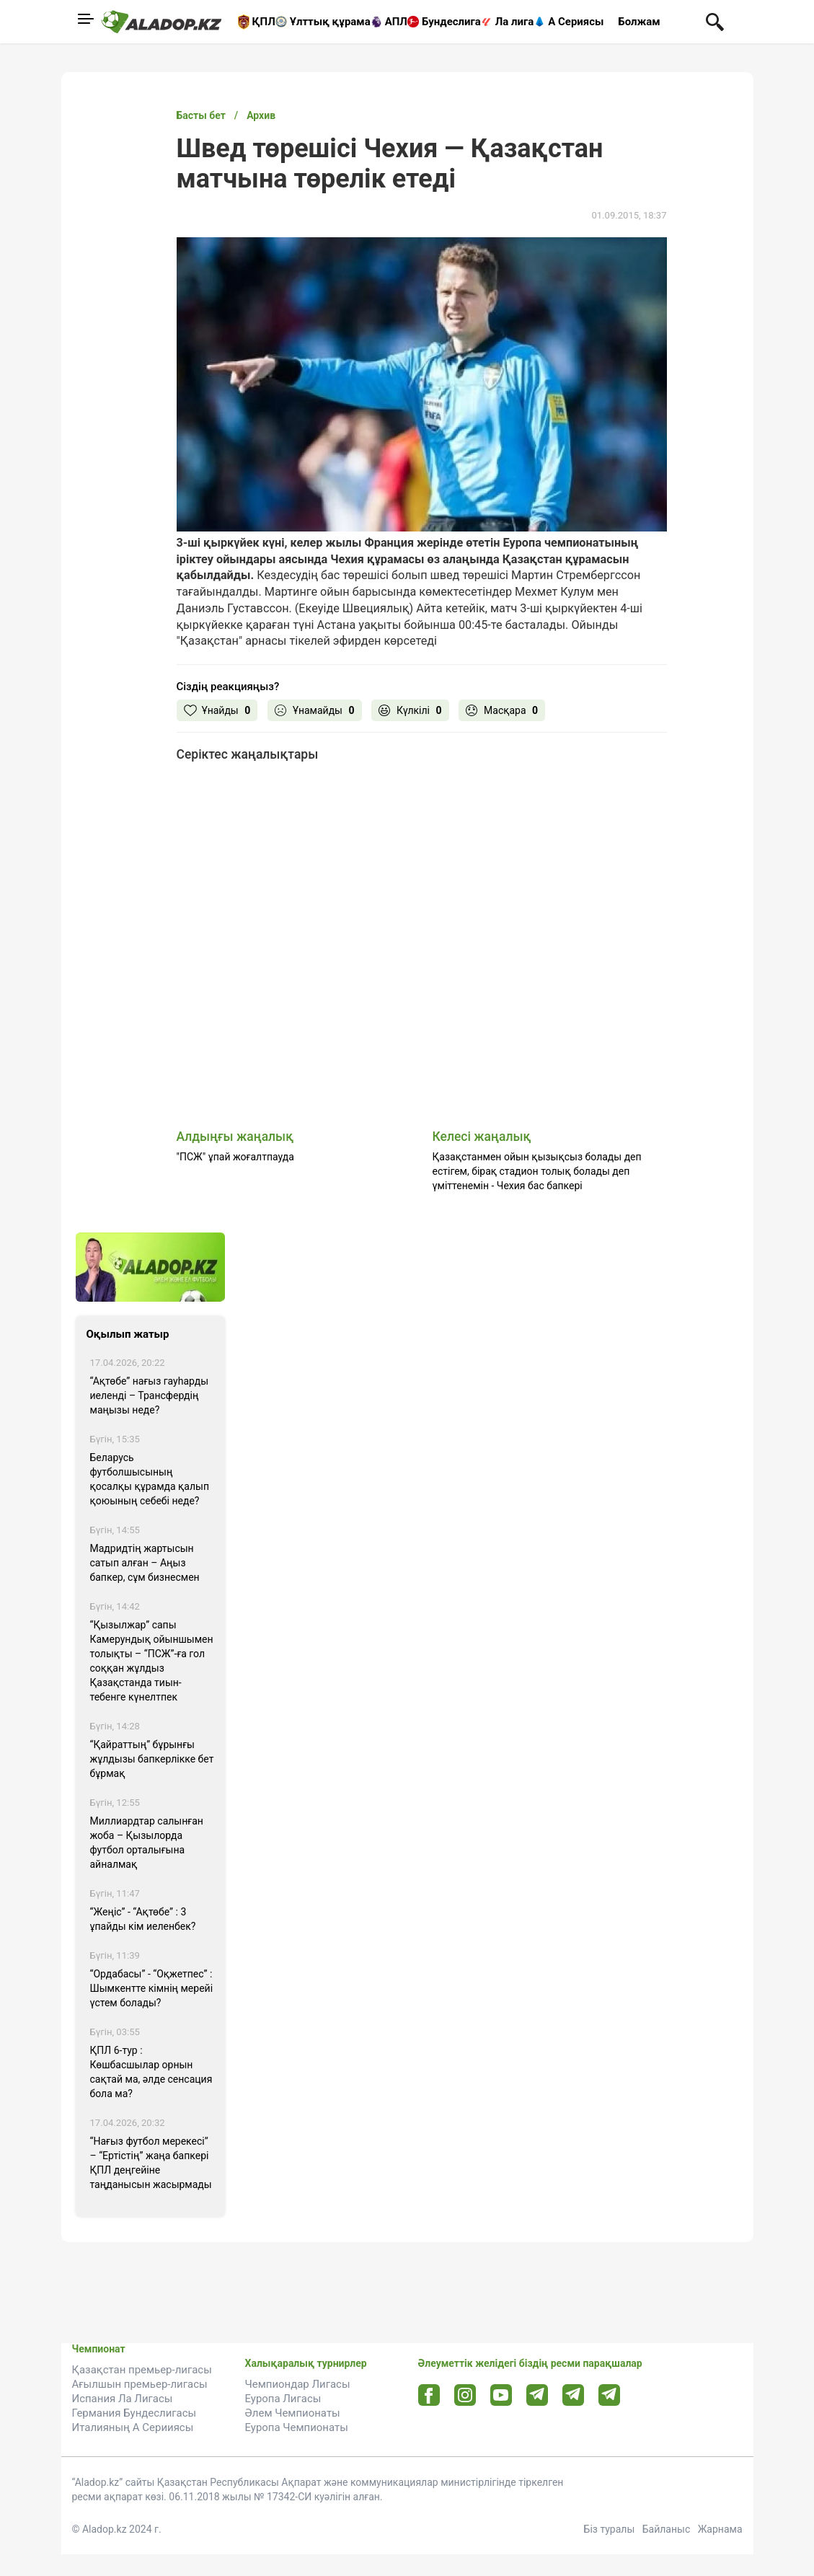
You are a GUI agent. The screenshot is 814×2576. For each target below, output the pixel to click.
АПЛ (396, 21)
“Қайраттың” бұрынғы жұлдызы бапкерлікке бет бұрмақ (152, 1759)
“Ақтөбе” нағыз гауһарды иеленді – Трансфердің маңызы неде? (149, 1395)
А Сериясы (575, 21)
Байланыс (666, 2529)
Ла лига (514, 21)
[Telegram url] (536, 2394)
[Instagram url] (465, 2396)
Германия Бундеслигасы (134, 2413)
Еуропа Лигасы (283, 2398)
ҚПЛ (263, 21)
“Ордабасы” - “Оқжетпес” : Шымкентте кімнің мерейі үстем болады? (151, 1988)
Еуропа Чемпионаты (296, 2427)
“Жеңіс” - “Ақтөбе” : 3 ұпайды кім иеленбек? (143, 1919)
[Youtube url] (500, 2396)
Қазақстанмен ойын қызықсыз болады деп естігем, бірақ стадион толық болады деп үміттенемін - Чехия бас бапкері (537, 1171)
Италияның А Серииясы (133, 2427)
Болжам (639, 21)
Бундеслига (451, 21)
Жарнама (720, 2529)
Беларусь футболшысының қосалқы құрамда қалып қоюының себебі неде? (149, 1479)
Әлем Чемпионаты (292, 2413)
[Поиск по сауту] (715, 21)
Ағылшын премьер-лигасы (140, 2384)
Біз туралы (609, 2529)
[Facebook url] (429, 2396)
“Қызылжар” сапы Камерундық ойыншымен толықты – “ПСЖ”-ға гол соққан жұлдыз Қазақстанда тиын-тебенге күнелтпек (151, 1661)
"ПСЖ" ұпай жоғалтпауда (235, 1157)
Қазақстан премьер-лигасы (142, 2369)
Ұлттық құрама (330, 21)
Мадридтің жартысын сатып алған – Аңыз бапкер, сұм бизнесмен (145, 1563)
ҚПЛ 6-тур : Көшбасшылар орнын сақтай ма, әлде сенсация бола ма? (151, 2072)
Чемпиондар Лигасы (297, 2384)
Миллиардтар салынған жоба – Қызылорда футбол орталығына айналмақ (146, 1842)
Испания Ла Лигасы (122, 2398)
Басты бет (201, 115)
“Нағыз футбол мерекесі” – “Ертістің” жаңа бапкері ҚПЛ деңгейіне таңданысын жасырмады (151, 2162)
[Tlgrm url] (572, 2394)
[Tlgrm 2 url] (608, 2394)
